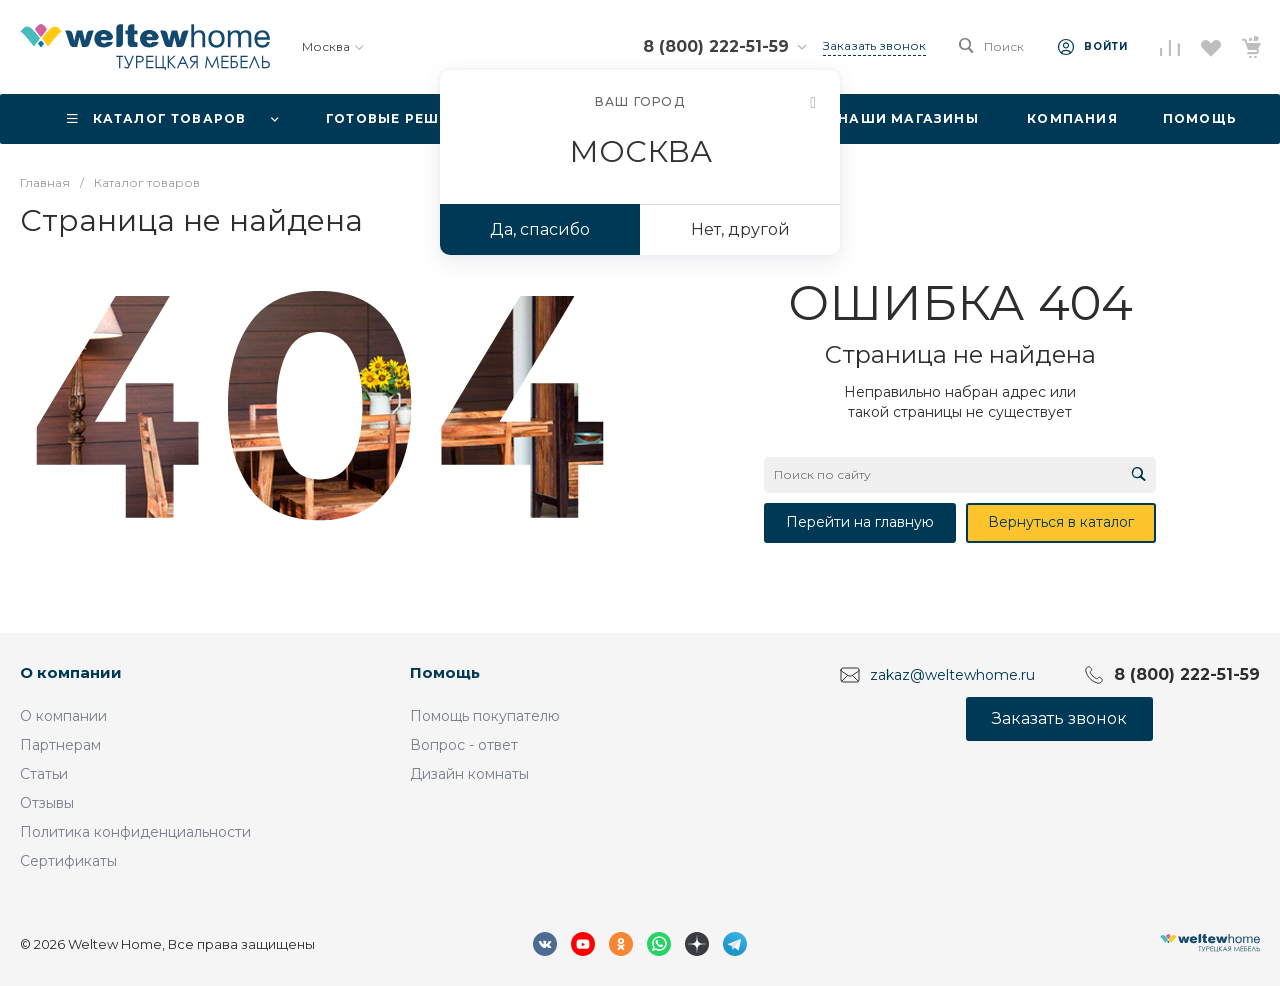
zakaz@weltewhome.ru (952, 675)
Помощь (445, 672)
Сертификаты (68, 861)
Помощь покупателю (485, 716)
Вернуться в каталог (1061, 522)
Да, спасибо (540, 229)
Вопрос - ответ (464, 745)
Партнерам (60, 745)
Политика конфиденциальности (135, 832)
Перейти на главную (860, 522)
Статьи (44, 774)
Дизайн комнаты (469, 774)
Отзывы (47, 803)
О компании (71, 672)
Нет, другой (740, 229)
